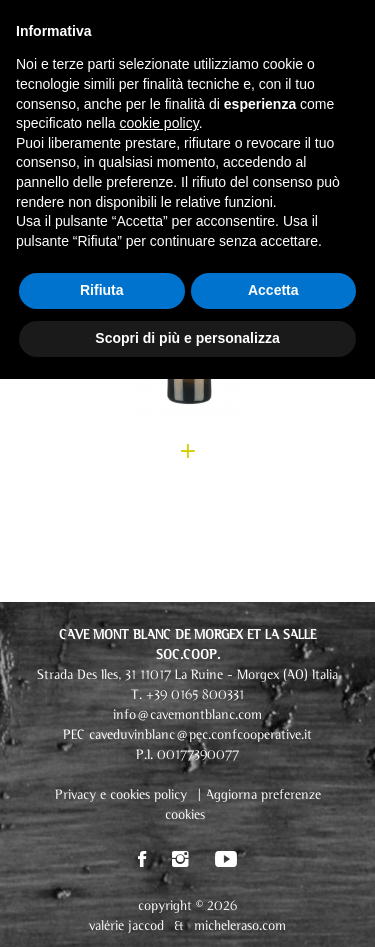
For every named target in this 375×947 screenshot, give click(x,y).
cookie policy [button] (159, 123)
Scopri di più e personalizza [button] (187, 338)
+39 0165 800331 (195, 695)
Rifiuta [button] (102, 290)
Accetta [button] (273, 290)
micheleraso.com (240, 926)
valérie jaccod (126, 926)
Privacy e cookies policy (121, 795)
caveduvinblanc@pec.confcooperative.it (200, 735)
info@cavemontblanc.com (187, 715)
